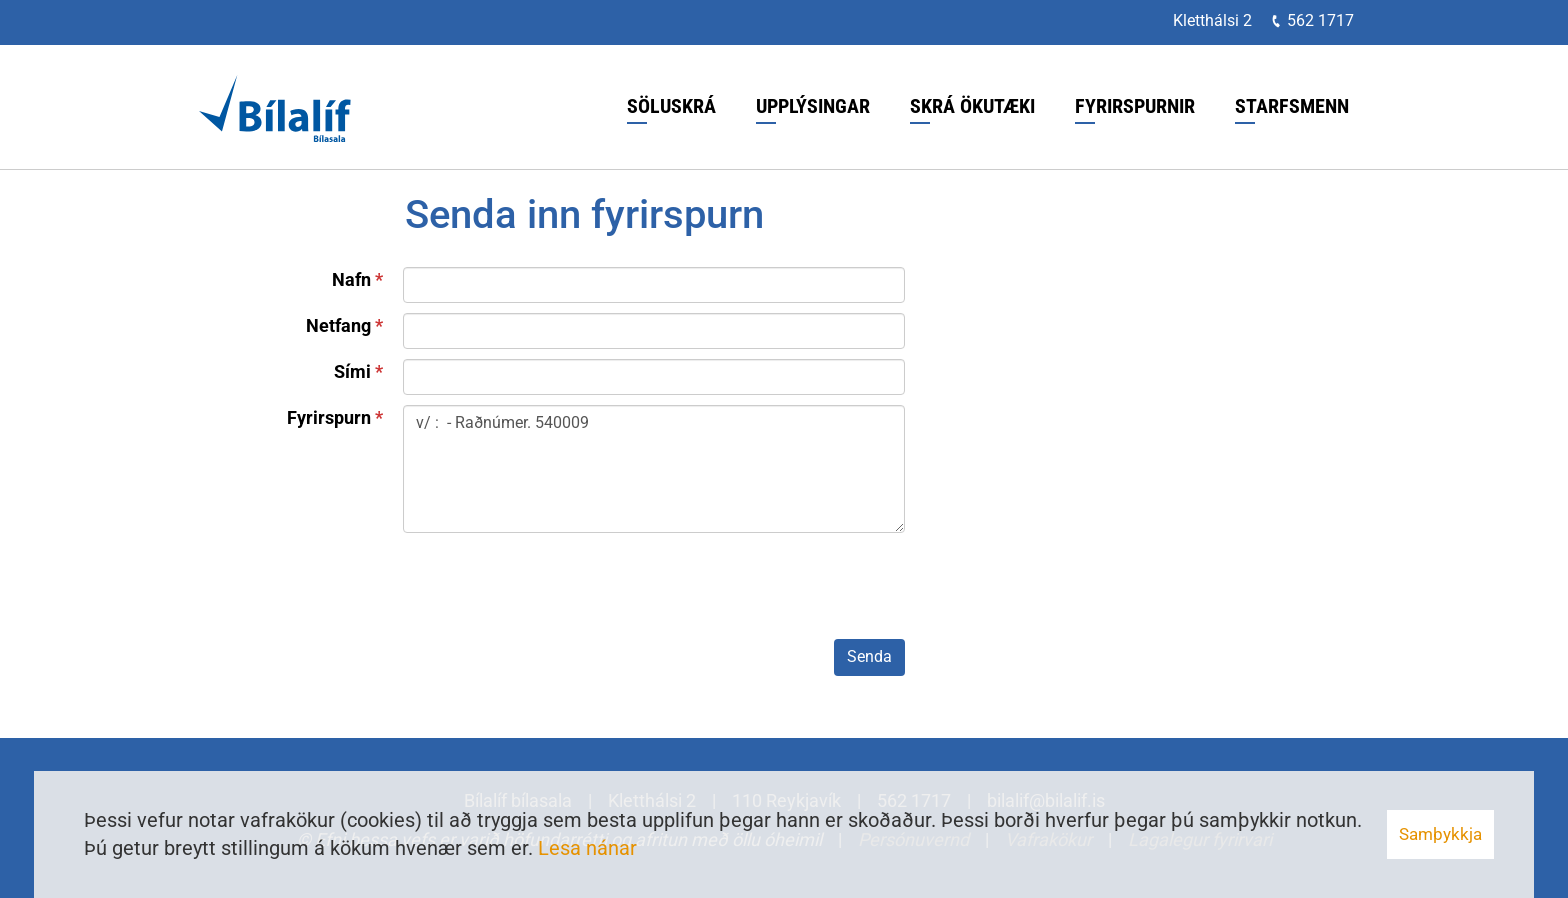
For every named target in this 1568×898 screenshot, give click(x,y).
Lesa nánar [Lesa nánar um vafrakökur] (587, 848)
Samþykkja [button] (1440, 834)
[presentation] (555, 590)
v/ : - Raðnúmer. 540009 (654, 469)
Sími (352, 371)
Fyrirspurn (329, 417)
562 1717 (1320, 20)
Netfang (338, 325)
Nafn (351, 279)
